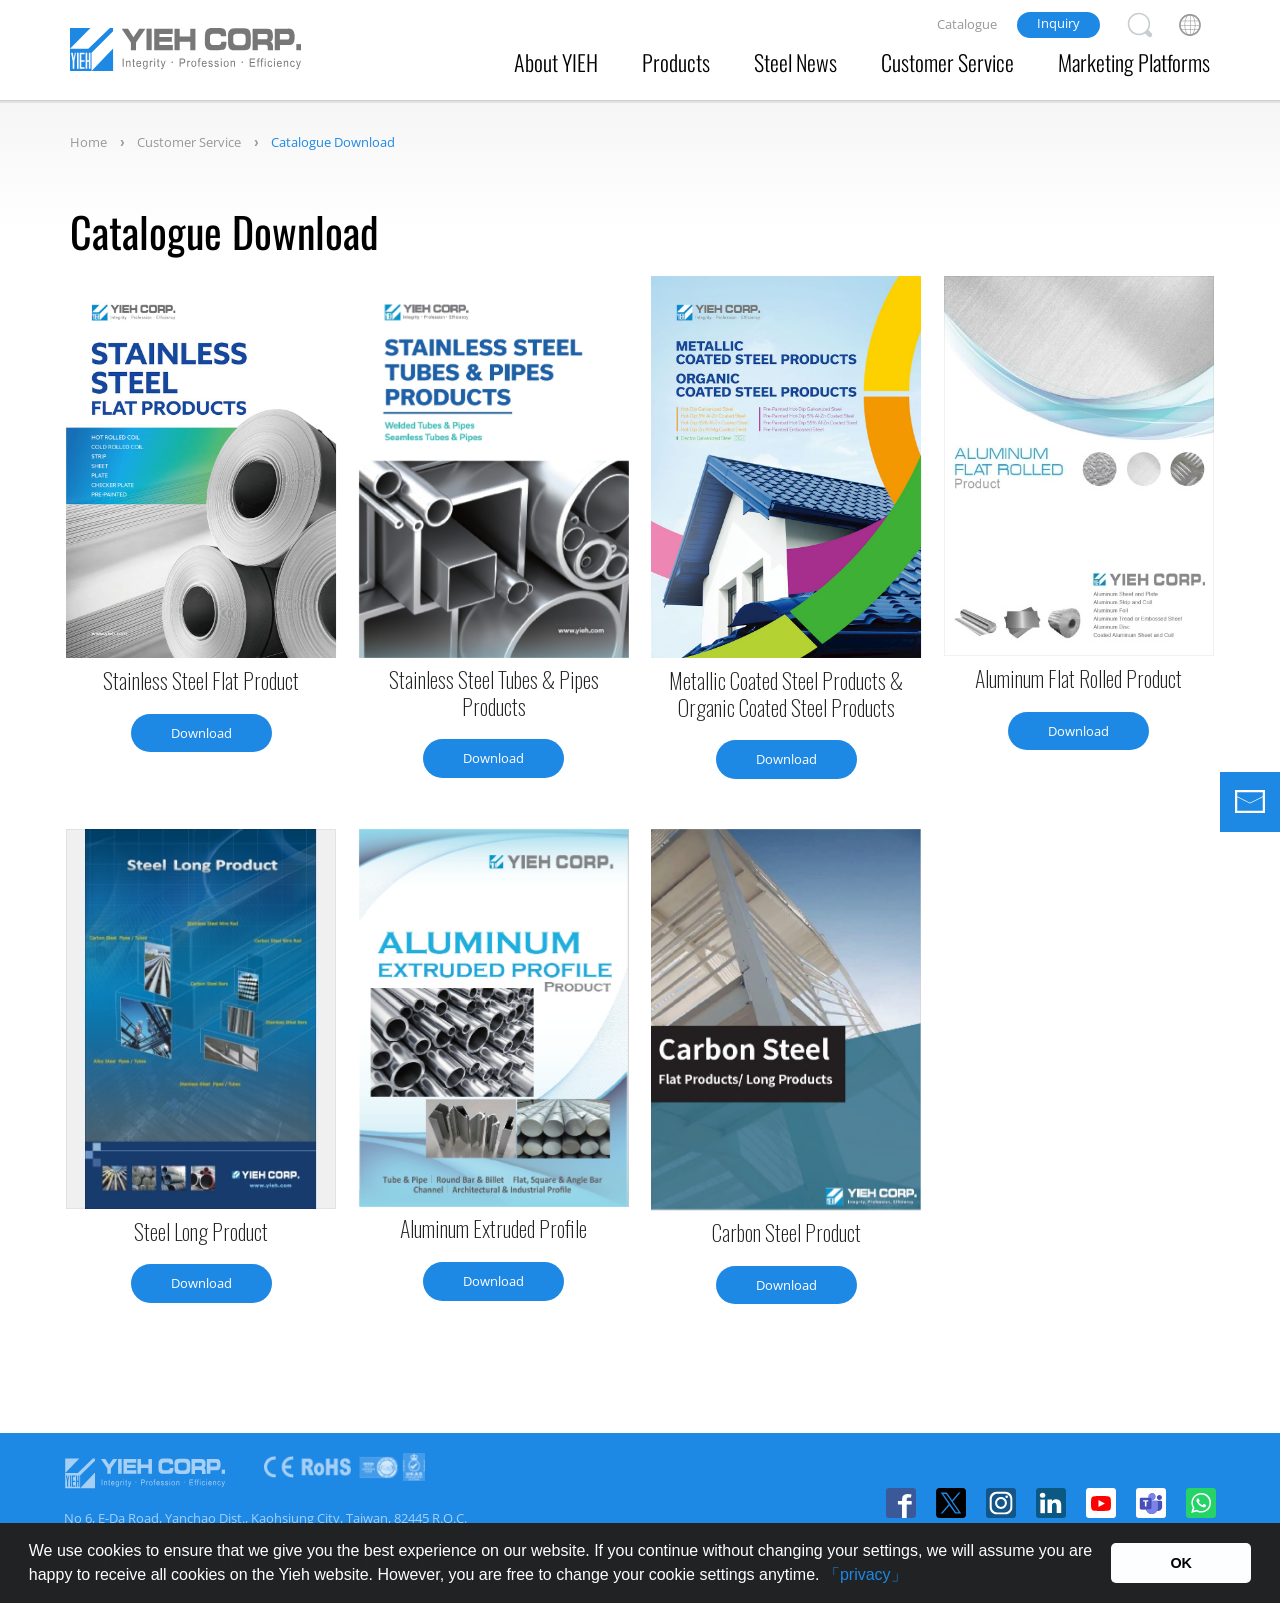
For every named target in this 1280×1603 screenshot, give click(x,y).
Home (88, 142)
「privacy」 (865, 1574)
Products (676, 62)
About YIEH (556, 62)
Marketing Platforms (1134, 62)
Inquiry (1058, 23)
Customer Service (947, 62)
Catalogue (967, 24)
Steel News (795, 62)
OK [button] (1181, 1563)
